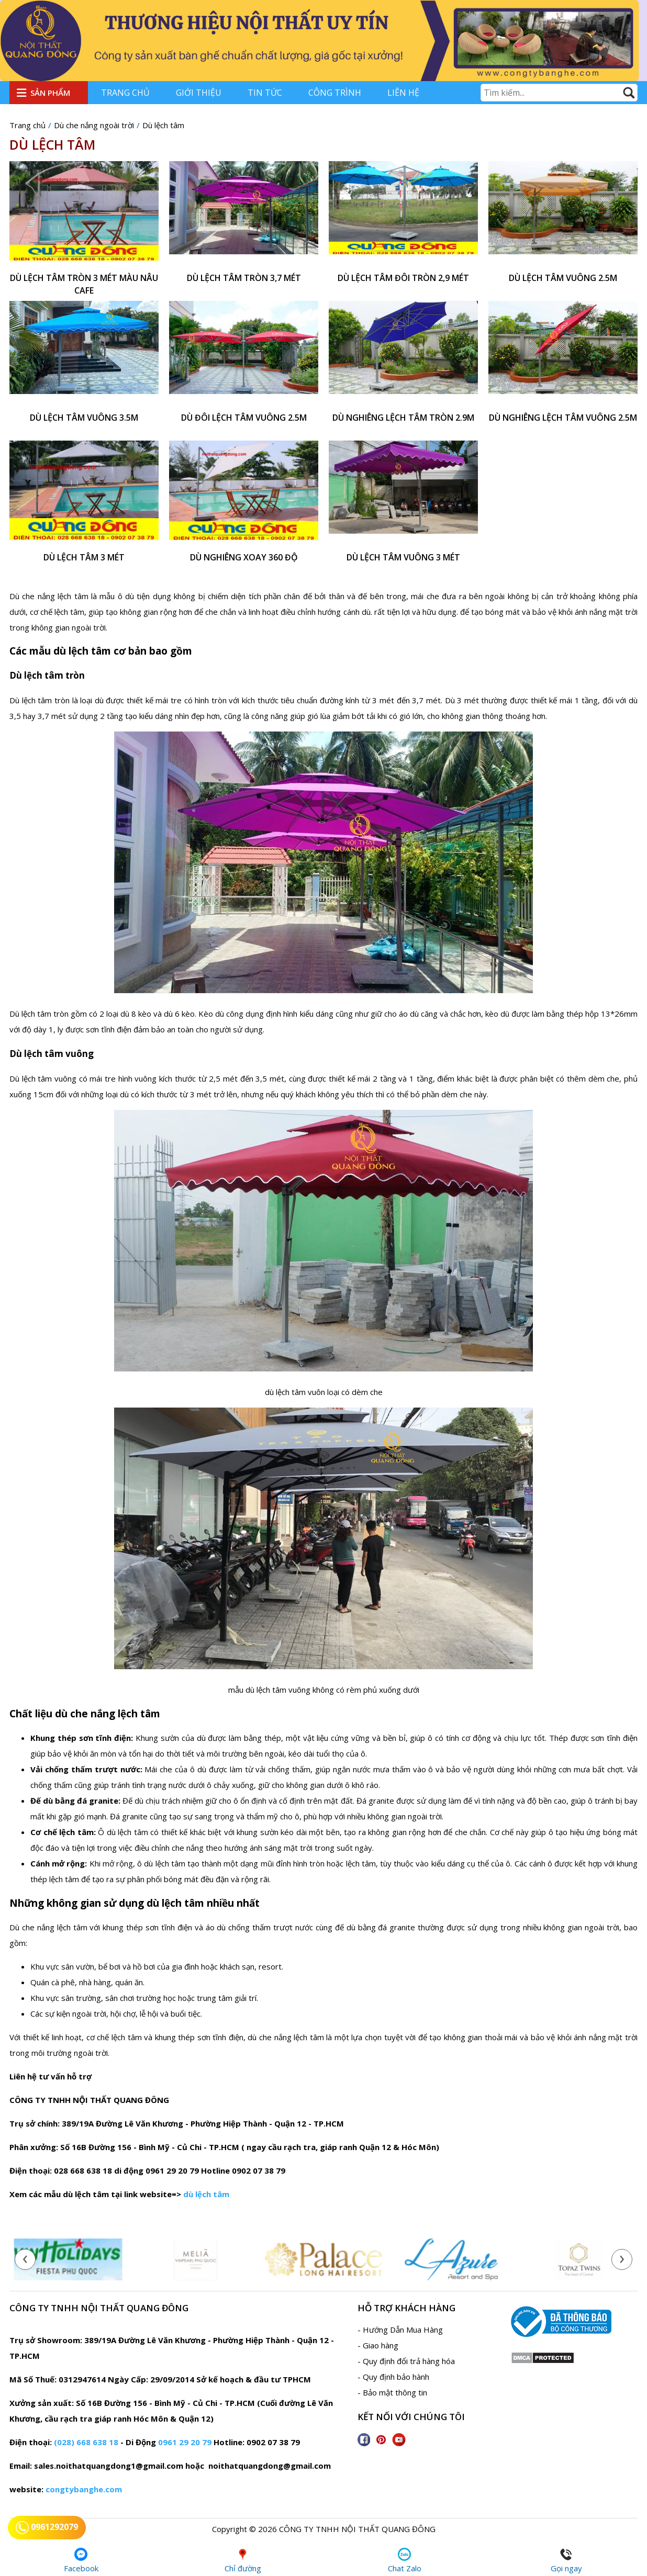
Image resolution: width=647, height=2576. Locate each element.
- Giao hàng (378, 2345)
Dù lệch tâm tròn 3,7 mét (244, 278)
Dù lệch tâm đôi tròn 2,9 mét (403, 278)
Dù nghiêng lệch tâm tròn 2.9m (403, 417)
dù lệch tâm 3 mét (84, 557)
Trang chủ (125, 92)
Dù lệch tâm (52, 144)
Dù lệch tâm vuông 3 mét (403, 557)
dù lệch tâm (206, 2194)
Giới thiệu (198, 92)
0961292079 (47, 2527)
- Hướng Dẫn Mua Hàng (400, 2329)
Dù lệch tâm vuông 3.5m (84, 417)
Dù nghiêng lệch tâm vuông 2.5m (563, 417)
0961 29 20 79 (184, 2442)
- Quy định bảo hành (393, 2376)
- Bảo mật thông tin (392, 2392)
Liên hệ (403, 92)
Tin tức (265, 92)
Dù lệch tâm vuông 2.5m (563, 278)
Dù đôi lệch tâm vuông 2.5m (244, 417)
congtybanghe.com (84, 2489)
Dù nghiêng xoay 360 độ (244, 557)
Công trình (334, 92)
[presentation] (25, 2259)
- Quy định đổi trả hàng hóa (406, 2361)
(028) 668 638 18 (86, 2442)
